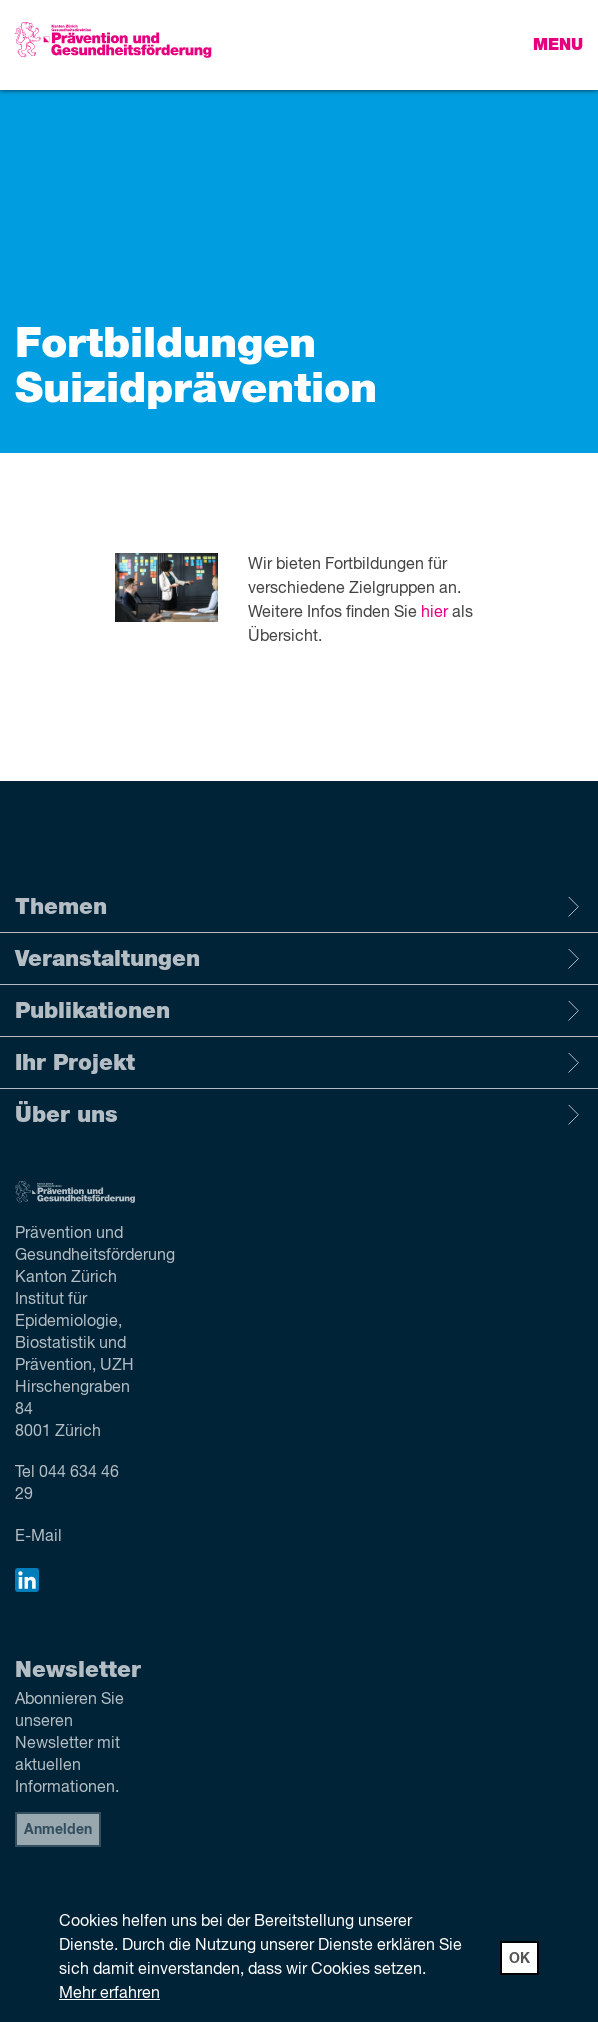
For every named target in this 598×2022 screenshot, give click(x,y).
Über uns (299, 1115)
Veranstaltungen (299, 959)
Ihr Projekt (299, 1063)
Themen (299, 907)
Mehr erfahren (109, 1994)
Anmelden (58, 1830)
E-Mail (38, 1537)
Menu (558, 45)
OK (519, 1959)
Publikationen (299, 1011)
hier (434, 613)
